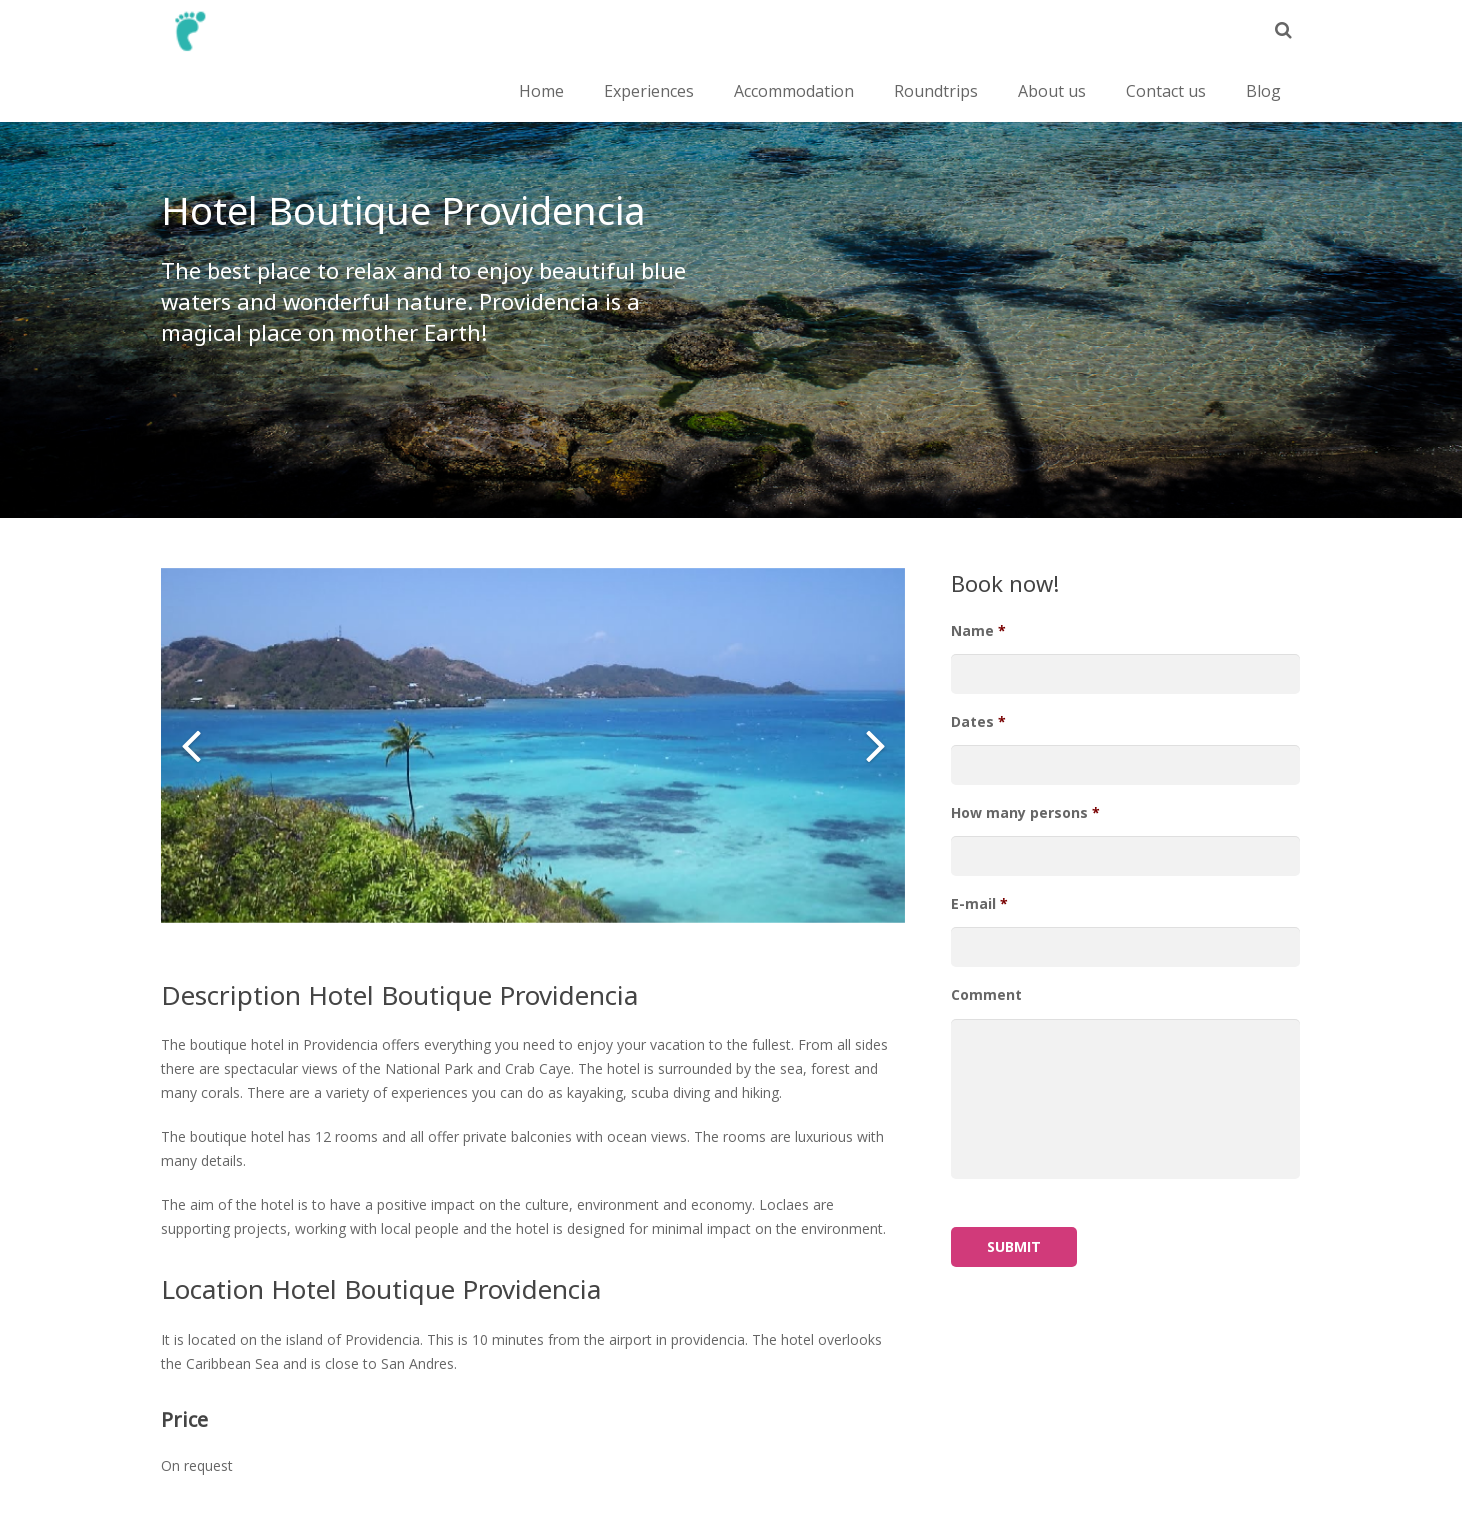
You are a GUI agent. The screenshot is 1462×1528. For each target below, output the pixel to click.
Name (978, 631)
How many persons (1025, 813)
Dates (978, 722)
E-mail (979, 904)
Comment (986, 995)
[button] (191, 745)
